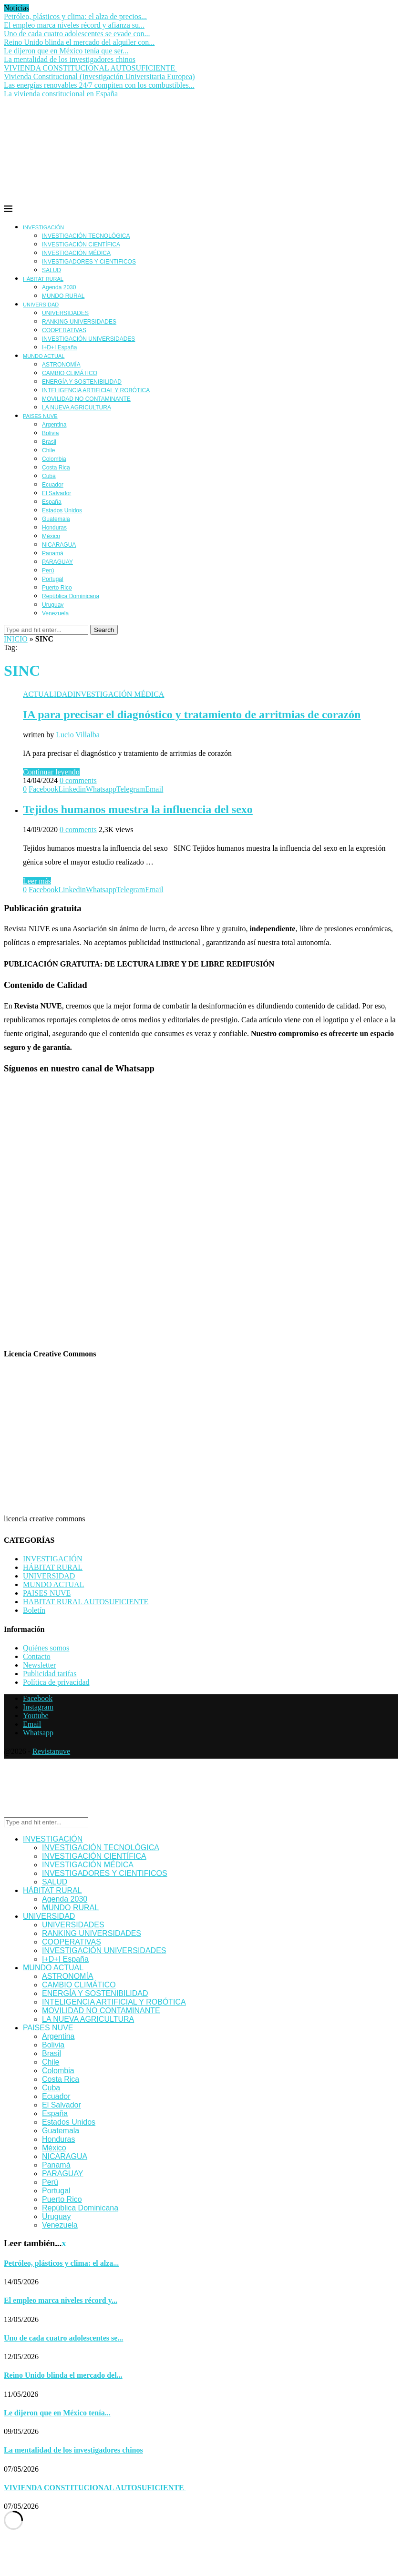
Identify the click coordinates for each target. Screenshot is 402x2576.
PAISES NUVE (40, 416)
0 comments (78, 780)
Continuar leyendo (51, 772)
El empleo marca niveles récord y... (60, 2300)
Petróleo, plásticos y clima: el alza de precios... (75, 16)
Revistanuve (51, 1751)
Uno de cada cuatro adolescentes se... (63, 2338)
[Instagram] (38, 1707)
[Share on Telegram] (130, 789)
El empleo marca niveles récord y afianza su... (74, 25)
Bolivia (50, 433)
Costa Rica (56, 467)
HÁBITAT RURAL (43, 279)
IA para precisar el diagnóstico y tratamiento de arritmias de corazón (192, 714)
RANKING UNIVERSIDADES (79, 321)
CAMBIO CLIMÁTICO (69, 373)
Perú (48, 570)
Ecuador (52, 484)
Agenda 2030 (59, 287)
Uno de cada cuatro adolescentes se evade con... (77, 34)
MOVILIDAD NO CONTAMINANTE (86, 399)
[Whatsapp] (38, 1733)
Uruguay (52, 604)
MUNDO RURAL (63, 296)
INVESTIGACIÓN (43, 227)
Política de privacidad (56, 1682)
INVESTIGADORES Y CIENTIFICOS (89, 261)
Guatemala (56, 519)
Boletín (34, 1610)
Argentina (54, 424)
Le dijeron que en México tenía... (57, 2413)
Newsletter (39, 1665)
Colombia (54, 459)
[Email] (32, 1724)
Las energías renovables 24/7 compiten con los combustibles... (99, 85)
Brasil (49, 441)
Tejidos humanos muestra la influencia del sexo (138, 809)
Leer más (37, 881)
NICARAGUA (59, 544)
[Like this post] (25, 789)
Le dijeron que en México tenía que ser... (66, 51)
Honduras (54, 527)
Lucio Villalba (78, 735)
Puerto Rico (57, 587)
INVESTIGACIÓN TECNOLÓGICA (86, 236)
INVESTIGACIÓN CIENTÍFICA (81, 244)
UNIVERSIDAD (41, 304)
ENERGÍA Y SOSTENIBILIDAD (82, 381)
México (51, 536)
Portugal (52, 579)
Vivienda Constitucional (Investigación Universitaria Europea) (99, 76)
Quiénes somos (46, 1648)
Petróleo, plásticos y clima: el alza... (61, 2263)
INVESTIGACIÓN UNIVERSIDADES (88, 339)
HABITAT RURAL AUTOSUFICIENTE (85, 1602)
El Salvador (56, 493)
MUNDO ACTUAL (43, 356)
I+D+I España (59, 347)
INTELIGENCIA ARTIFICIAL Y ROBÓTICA (96, 390)
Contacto (37, 1656)
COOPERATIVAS (64, 330)
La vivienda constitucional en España (61, 94)
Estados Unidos (62, 510)
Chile (48, 450)
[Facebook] (37, 1698)
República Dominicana (70, 596)
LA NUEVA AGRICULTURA (76, 407)
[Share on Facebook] (43, 789)
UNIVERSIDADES (65, 313)
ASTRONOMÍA (61, 364)
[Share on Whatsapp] (101, 789)
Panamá (52, 553)
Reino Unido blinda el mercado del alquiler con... (79, 42)
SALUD (51, 270)
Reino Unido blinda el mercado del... (63, 2375)
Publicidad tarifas (49, 1674)
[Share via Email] (154, 789)
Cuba (49, 476)
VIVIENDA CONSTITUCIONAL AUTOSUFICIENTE (90, 68)
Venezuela (55, 613)
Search (104, 629)
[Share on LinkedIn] (72, 789)
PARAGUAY (57, 562)
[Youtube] (36, 1715)
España (52, 502)
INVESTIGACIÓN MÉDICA (76, 253)
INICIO (16, 639)
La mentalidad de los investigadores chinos (69, 59)
